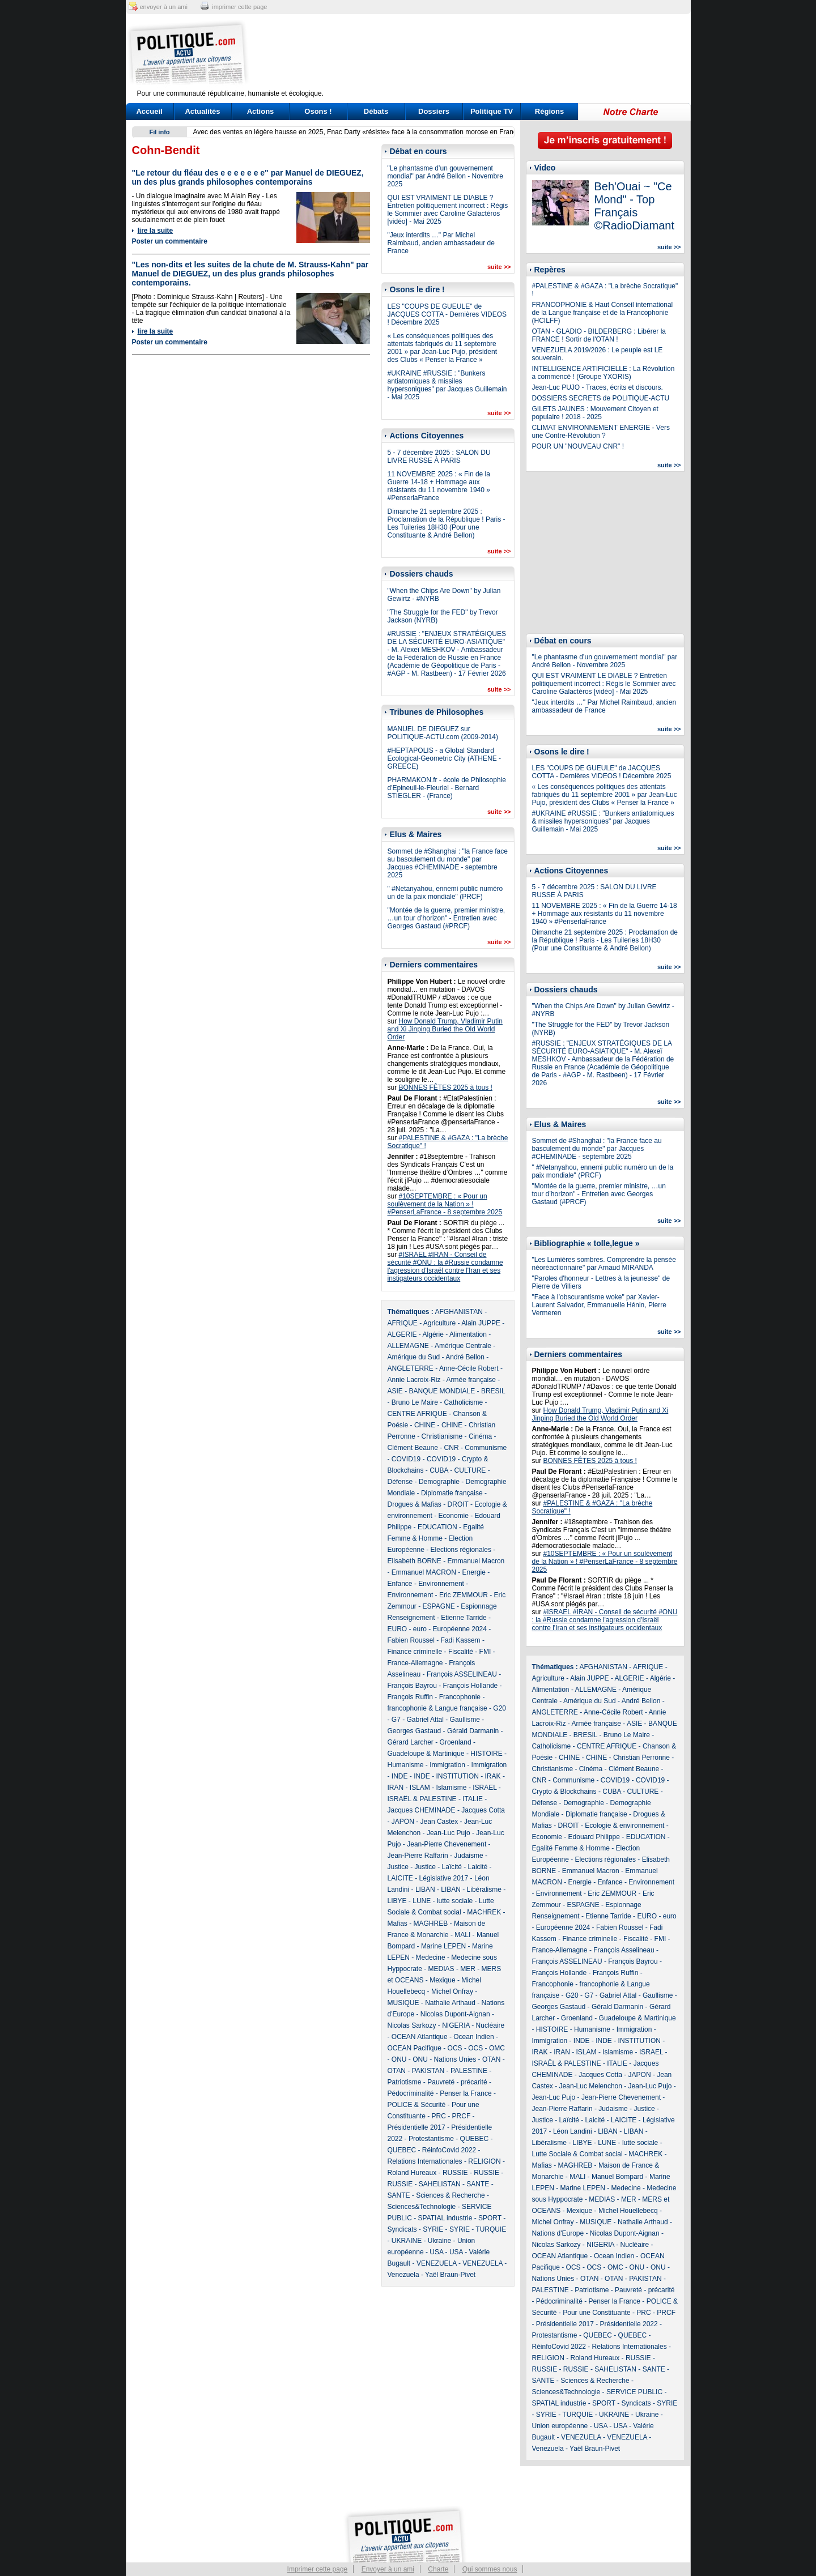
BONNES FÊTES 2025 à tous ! (445, 1087)
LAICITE (400, 1878)
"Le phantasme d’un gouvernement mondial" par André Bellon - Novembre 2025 (445, 176)
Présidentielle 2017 (416, 2127)
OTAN (491, 2059)
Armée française (471, 1380)
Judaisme (468, 1856)
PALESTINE (468, 2071)
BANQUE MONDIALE (442, 1391)
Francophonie (460, 1697)
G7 (396, 1720)
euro (420, 1629)
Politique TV (491, 111)
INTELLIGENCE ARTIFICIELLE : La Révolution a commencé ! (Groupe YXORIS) (603, 373)
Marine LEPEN (443, 1946)
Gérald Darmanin (473, 1731)
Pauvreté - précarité (457, 2082)
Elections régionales (461, 1550)
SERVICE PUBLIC (634, 2392)
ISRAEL (484, 1788)
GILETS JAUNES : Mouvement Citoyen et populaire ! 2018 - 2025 (595, 413)
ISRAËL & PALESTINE (422, 1799)
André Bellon (464, 1357)
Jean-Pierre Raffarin (418, 1856)
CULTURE (470, 1470)
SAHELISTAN (440, 2184)
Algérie (433, 1334)
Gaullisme (465, 1720)
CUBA (439, 1470)
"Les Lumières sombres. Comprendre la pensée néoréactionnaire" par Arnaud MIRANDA (604, 1264)
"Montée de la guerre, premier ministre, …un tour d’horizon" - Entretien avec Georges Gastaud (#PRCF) (446, 918)
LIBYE (397, 1901)
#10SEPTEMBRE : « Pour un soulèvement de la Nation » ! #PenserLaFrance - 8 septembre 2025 (445, 1204)
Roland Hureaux (412, 2173)
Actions (260, 111)
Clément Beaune (413, 1448)
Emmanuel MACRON (424, 1572)
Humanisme (406, 1765)
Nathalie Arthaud (450, 2003)
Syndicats (402, 2229)
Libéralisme (484, 1889)
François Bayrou (412, 1686)
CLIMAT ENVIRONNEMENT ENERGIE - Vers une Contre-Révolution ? (601, 432)
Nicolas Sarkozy (412, 2025)
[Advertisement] (479, 53)
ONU (399, 2059)
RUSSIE (455, 2173)
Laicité (478, 1867)
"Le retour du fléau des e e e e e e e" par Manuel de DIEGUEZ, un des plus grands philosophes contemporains (248, 177)
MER (467, 1969)
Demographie (439, 1482)
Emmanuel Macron (476, 1561)
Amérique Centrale (463, 1346)
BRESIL (493, 1391)
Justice (398, 1867)
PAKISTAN (428, 2071)
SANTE (477, 2184)
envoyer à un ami (164, 6)
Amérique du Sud (414, 1357)
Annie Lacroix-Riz (414, 1380)
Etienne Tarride (464, 1618)
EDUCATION (437, 1527)
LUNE (422, 1901)
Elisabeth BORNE (414, 1561)
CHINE (424, 1425)
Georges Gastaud (414, 1731)
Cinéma (480, 1436)
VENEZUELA (436, 2263)
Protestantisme (431, 2139)
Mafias (397, 1923)
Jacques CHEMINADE (422, 1810)
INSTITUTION (457, 1776)
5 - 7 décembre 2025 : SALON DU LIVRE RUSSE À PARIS (439, 456)
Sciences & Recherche (450, 2195)
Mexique (442, 1980)
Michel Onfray (452, 1991)
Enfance (400, 1584)
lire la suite (155, 230)
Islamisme (451, 1788)
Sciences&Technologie (422, 2207)
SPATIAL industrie (445, 2218)
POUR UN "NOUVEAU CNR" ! (578, 446)
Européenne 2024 (460, 1629)
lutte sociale (455, 1901)
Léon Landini (572, 2131)
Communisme (486, 1448)
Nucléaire (490, 2025)
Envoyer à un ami (388, 2569)
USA (436, 2252)
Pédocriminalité (411, 2093)
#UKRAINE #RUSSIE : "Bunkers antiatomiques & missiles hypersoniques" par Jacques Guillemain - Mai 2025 (447, 385)
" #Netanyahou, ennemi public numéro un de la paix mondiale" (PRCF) (445, 893)
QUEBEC (474, 2139)
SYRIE (433, 2229)
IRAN (396, 1788)
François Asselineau (623, 1950)
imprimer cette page (239, 6)
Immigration (447, 1765)
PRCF (461, 2116)
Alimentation (468, 1334)
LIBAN (425, 1889)
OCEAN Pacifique (414, 2048)
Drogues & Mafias (414, 1504)
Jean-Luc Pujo (448, 1833)
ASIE (395, 1391)
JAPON (403, 1822)
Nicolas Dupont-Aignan (455, 2014)
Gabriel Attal (425, 1720)
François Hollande (470, 1686)
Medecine (430, 1957)
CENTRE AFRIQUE (417, 1414)
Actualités (202, 111)
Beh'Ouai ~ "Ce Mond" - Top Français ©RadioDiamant (634, 206)
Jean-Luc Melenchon (590, 2086)
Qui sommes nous (489, 2569)
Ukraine (439, 2241)
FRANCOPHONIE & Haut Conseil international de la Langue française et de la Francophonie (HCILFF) (602, 313)
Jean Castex (439, 1822)
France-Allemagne (415, 1663)
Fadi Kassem (461, 1640)
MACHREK (484, 1912)
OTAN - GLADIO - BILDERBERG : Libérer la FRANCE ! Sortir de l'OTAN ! (599, 335)
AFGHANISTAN (459, 1312)
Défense (400, 1482)
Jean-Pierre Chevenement (446, 1844)
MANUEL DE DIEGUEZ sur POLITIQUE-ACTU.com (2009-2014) (443, 733)
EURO (397, 1629)
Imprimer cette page (317, 2569)
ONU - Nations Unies (444, 2059)
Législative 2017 (444, 1878)
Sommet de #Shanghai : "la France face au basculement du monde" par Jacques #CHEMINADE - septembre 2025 (448, 863)
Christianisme (442, 1436)
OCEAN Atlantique (420, 2037)
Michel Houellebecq (628, 2211)
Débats (376, 111)
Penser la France (465, 2093)
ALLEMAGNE (408, 1346)
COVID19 (406, 1459)
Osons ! (318, 111)
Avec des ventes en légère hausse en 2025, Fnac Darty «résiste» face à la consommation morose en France (357, 132)
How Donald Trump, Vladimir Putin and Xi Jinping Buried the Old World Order (445, 1029)
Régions (549, 111)
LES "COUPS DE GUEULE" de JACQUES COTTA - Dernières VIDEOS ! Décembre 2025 (447, 314)
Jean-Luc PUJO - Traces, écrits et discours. (597, 387)
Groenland (455, 1742)
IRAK (493, 1776)
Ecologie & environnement (624, 1825)
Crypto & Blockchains (564, 1791)
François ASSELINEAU (462, 1674)
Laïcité (452, 1867)
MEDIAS (441, 1969)
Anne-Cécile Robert (469, 1368)
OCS (455, 2048)
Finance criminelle (415, 1652)
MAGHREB (431, 1923)
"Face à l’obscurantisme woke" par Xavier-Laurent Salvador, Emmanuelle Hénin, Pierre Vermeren (599, 1305)
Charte (438, 2569)
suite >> (499, 266)
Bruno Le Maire (415, 1402)
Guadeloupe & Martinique (426, 1754)
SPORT (490, 2218)
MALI (462, 1935)
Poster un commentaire (169, 241)
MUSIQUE (403, 2003)
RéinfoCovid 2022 (449, 2150)
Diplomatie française (452, 1493)
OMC (497, 2048)
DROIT (458, 1504)
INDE (400, 1776)
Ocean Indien (473, 2037)
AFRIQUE (403, 1323)
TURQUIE (490, 2229)
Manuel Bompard (617, 2177)
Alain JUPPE (480, 1323)
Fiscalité (460, 1652)
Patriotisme (405, 2082)
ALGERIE (402, 1334)
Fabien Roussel (411, 1640)
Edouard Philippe (594, 1837)
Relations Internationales (425, 2161)
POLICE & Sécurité (417, 2105)
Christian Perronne (641, 1758)
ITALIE (472, 1799)
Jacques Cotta (483, 1810)
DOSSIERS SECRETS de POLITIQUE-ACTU (601, 398)
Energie (474, 1572)
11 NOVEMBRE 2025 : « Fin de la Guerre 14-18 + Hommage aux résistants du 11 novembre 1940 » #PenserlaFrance (439, 486)
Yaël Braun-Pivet (450, 2275)
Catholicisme (463, 1402)
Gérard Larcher (411, 1742)
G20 (499, 1708)
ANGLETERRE (411, 1368)
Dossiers (433, 111)
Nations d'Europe (558, 2233)
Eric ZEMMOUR (463, 1595)
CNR (451, 1448)
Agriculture (439, 1323)
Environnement (441, 1584)
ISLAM (420, 1788)
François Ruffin (410, 1697)
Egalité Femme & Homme (571, 1848)
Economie (454, 1516)
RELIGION (484, 2161)
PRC (439, 2116)
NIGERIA (456, 2025)
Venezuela (403, 2275)
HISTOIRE (486, 1754)
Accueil (149, 111)
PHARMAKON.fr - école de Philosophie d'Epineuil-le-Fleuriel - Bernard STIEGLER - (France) (447, 788)
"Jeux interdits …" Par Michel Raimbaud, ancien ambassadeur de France (441, 243)
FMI (485, 1652)
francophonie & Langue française (437, 1708)
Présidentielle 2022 (629, 2324)
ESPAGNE (439, 1606)
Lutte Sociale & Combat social (577, 2154)
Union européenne (560, 2426)
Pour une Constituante (596, 2313)
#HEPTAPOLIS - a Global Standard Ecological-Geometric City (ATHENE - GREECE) (444, 758)
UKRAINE (407, 2241)
